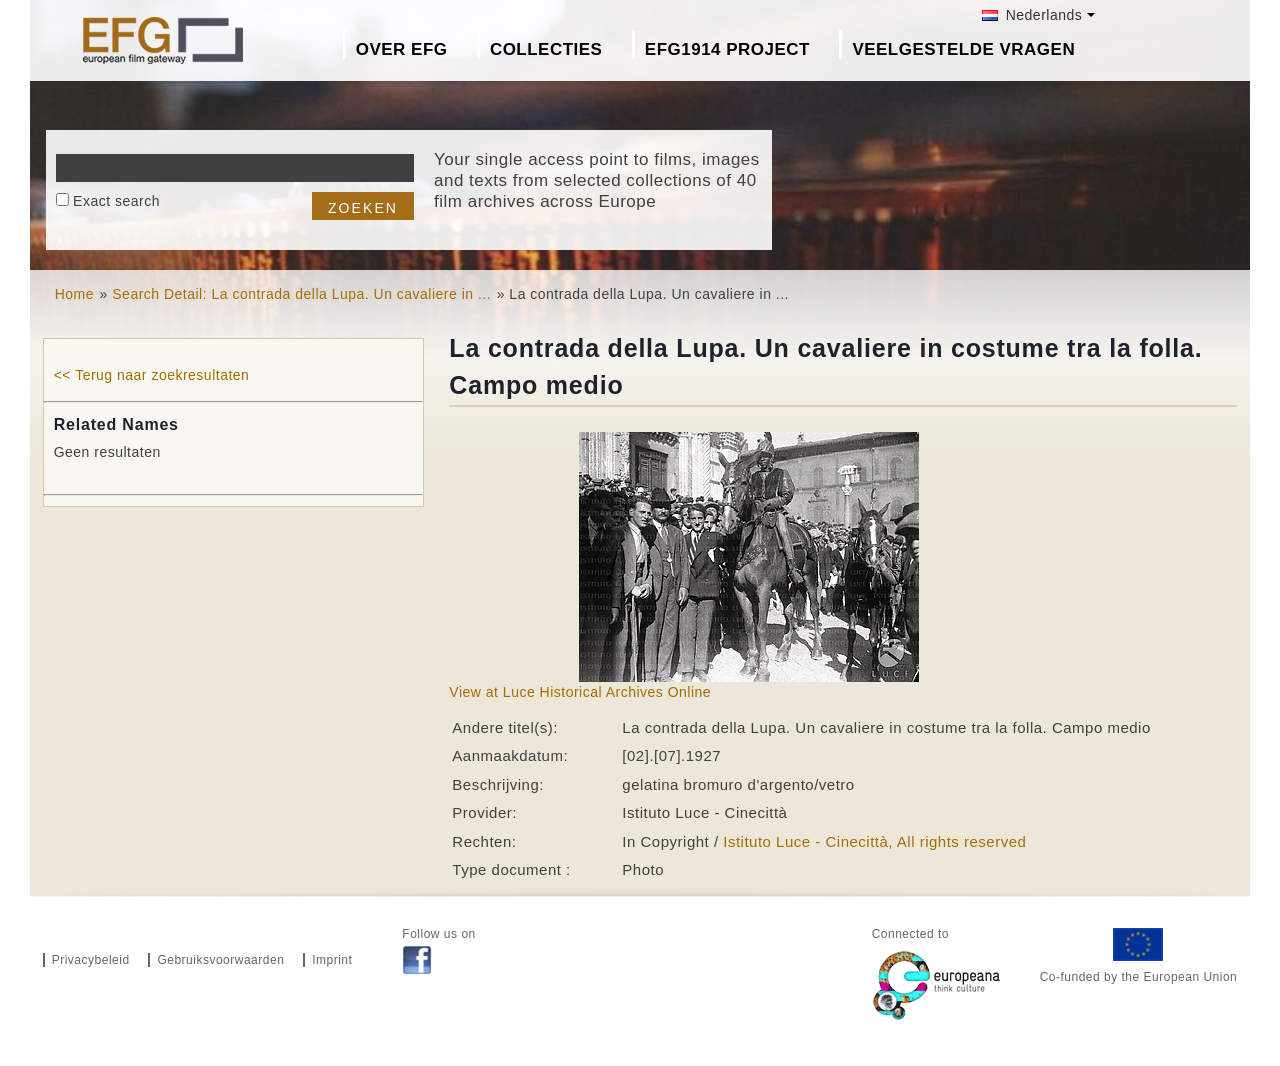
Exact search (116, 201)
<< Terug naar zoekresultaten (152, 375)
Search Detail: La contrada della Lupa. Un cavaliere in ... (301, 294)
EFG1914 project (727, 49)
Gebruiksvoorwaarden (220, 960)
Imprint (332, 960)
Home (74, 294)
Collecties (546, 49)
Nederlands (1032, 15)
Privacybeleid (91, 960)
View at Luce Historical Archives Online (580, 692)
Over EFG (402, 49)
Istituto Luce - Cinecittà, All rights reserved (874, 841)
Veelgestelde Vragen (963, 49)
